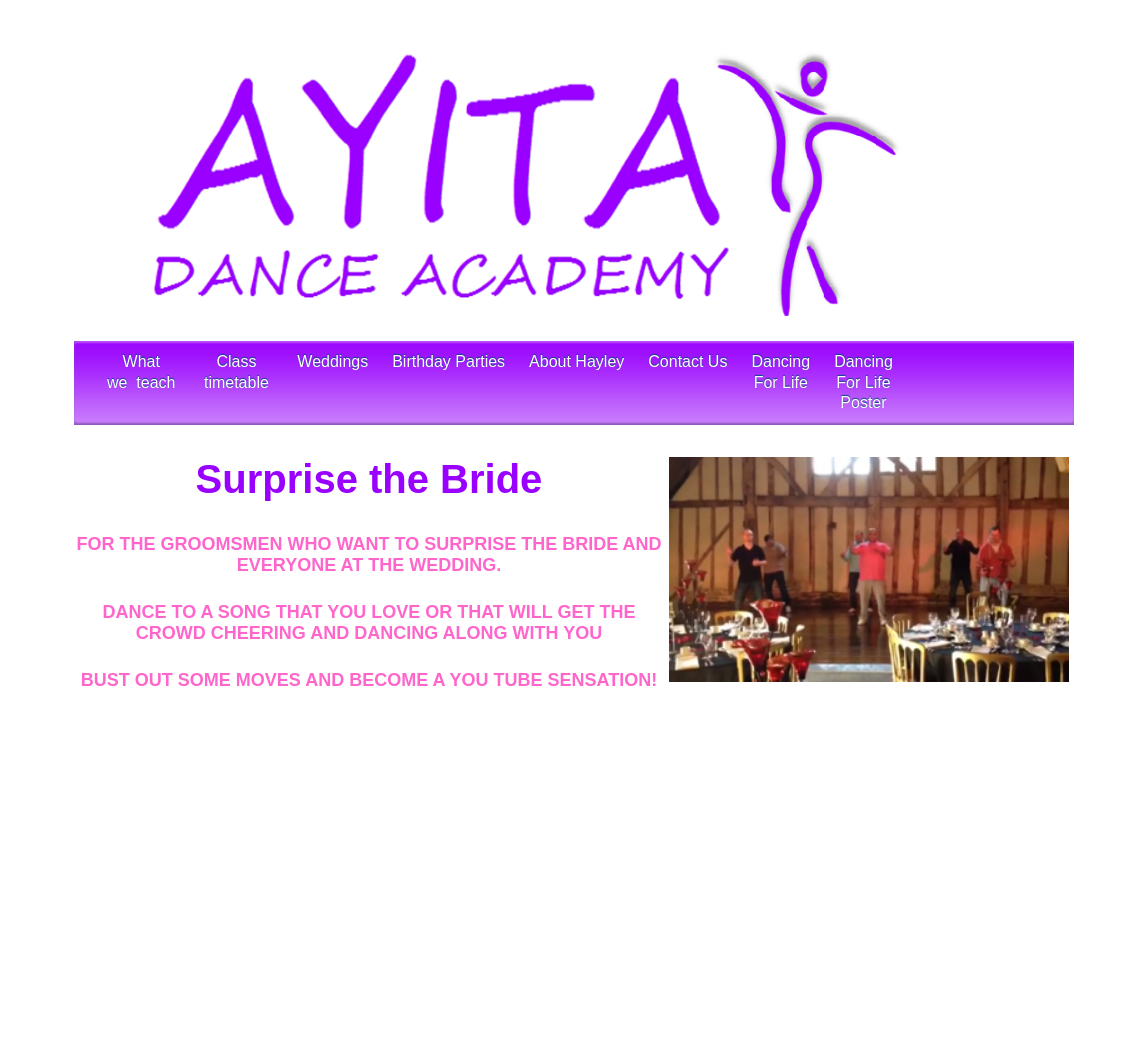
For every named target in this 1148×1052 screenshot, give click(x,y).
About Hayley (576, 382)
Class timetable (238, 382)
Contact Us (687, 382)
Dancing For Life (780, 382)
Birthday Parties (448, 382)
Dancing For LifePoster (863, 382)
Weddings (332, 382)
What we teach (143, 382)
